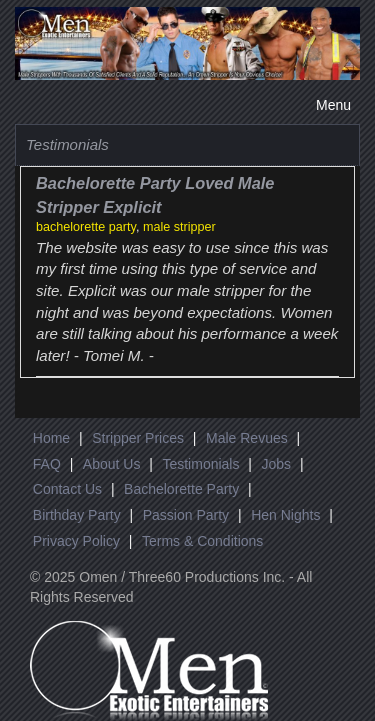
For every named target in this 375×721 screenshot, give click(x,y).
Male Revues (247, 438)
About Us (112, 464)
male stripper (179, 227)
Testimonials (200, 464)
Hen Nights (285, 515)
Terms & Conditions (202, 541)
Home (51, 438)
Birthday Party (77, 515)
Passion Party (186, 515)
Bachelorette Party (181, 489)
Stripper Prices (138, 438)
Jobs (276, 464)
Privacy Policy (76, 541)
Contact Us (67, 489)
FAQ (47, 464)
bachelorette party (86, 227)
